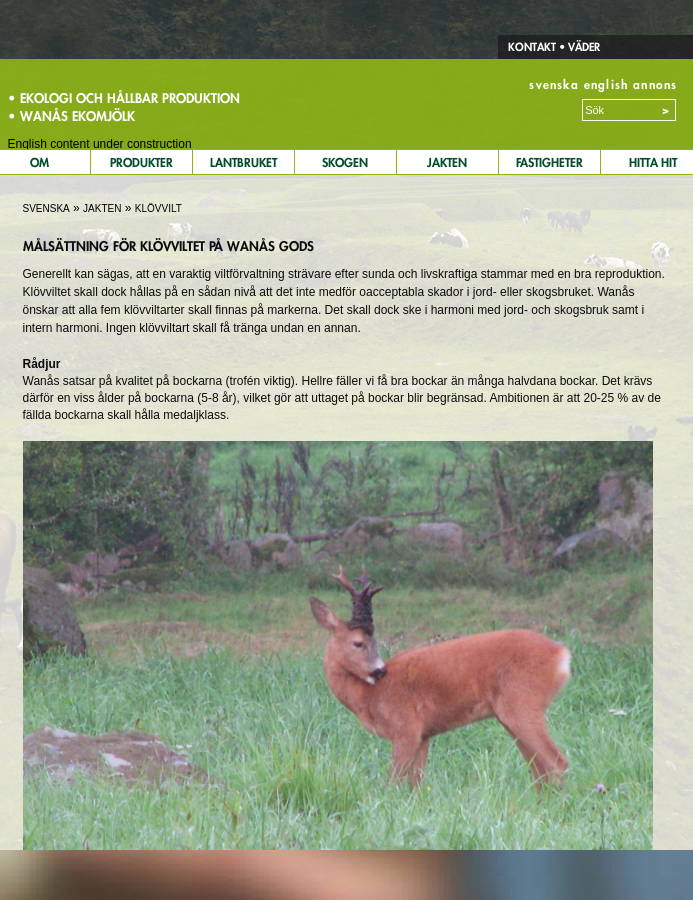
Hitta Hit (653, 162)
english (606, 84)
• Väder (578, 47)
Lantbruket (243, 162)
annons (655, 84)
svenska (553, 84)
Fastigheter (549, 162)
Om (39, 162)
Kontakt (532, 47)
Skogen (345, 162)
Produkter (141, 162)
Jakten (447, 162)
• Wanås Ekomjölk (71, 116)
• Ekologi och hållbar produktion (124, 98)
